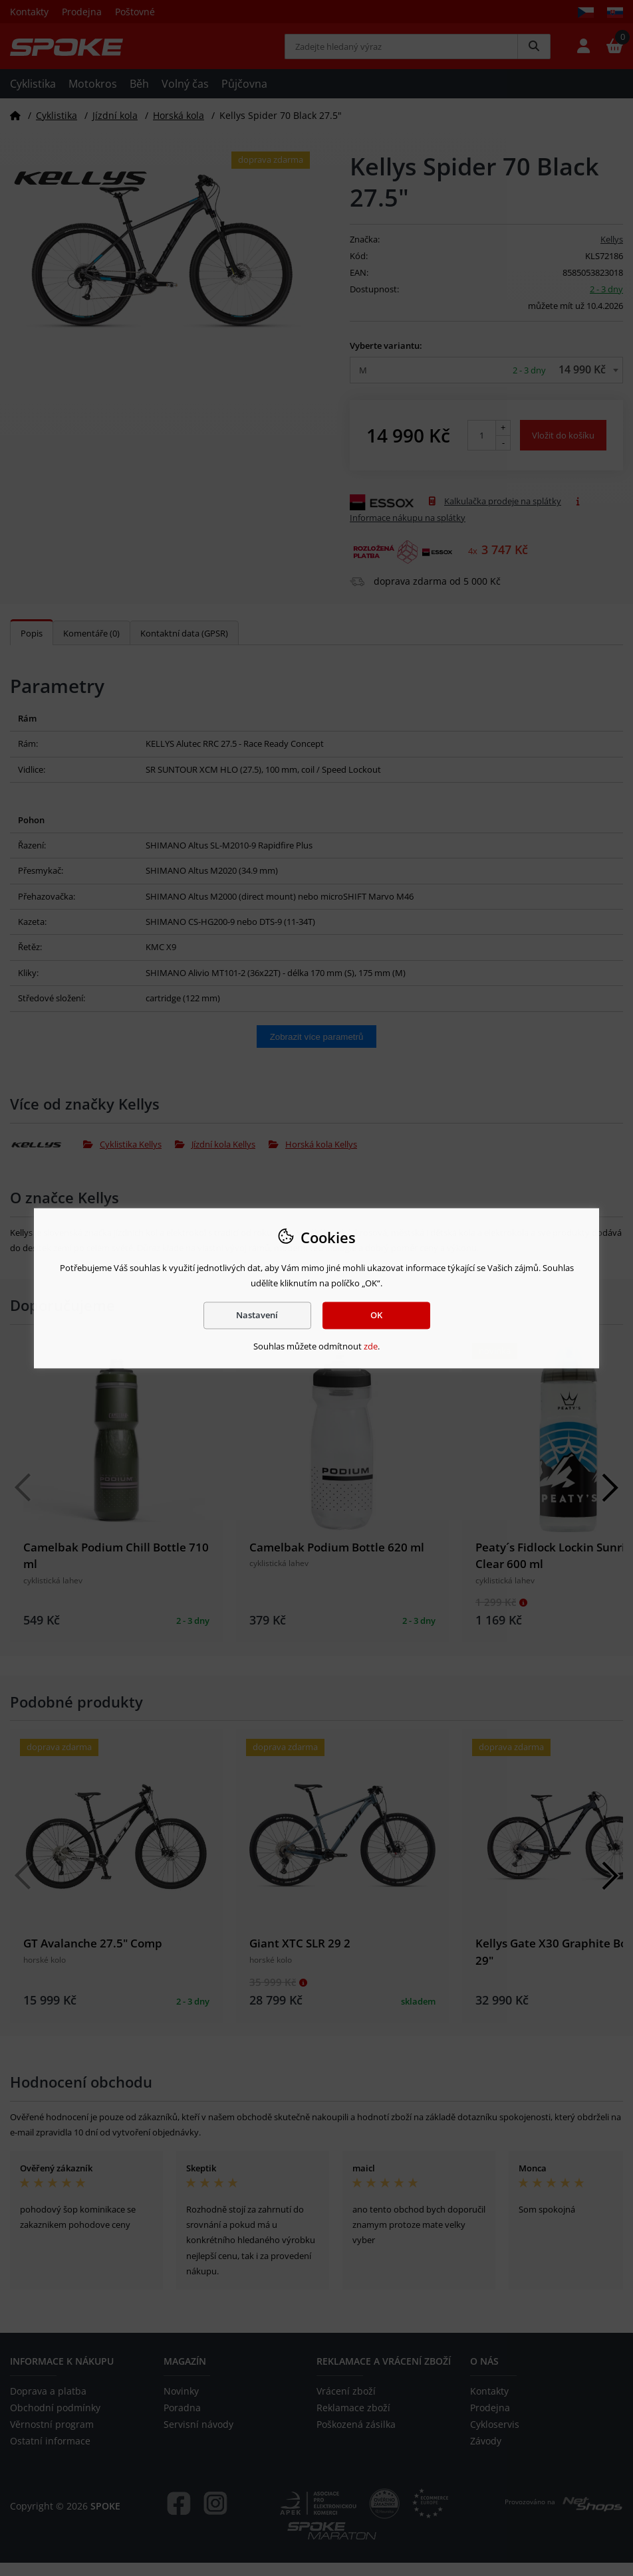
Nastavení (257, 1315)
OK (376, 1315)
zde (371, 1347)
